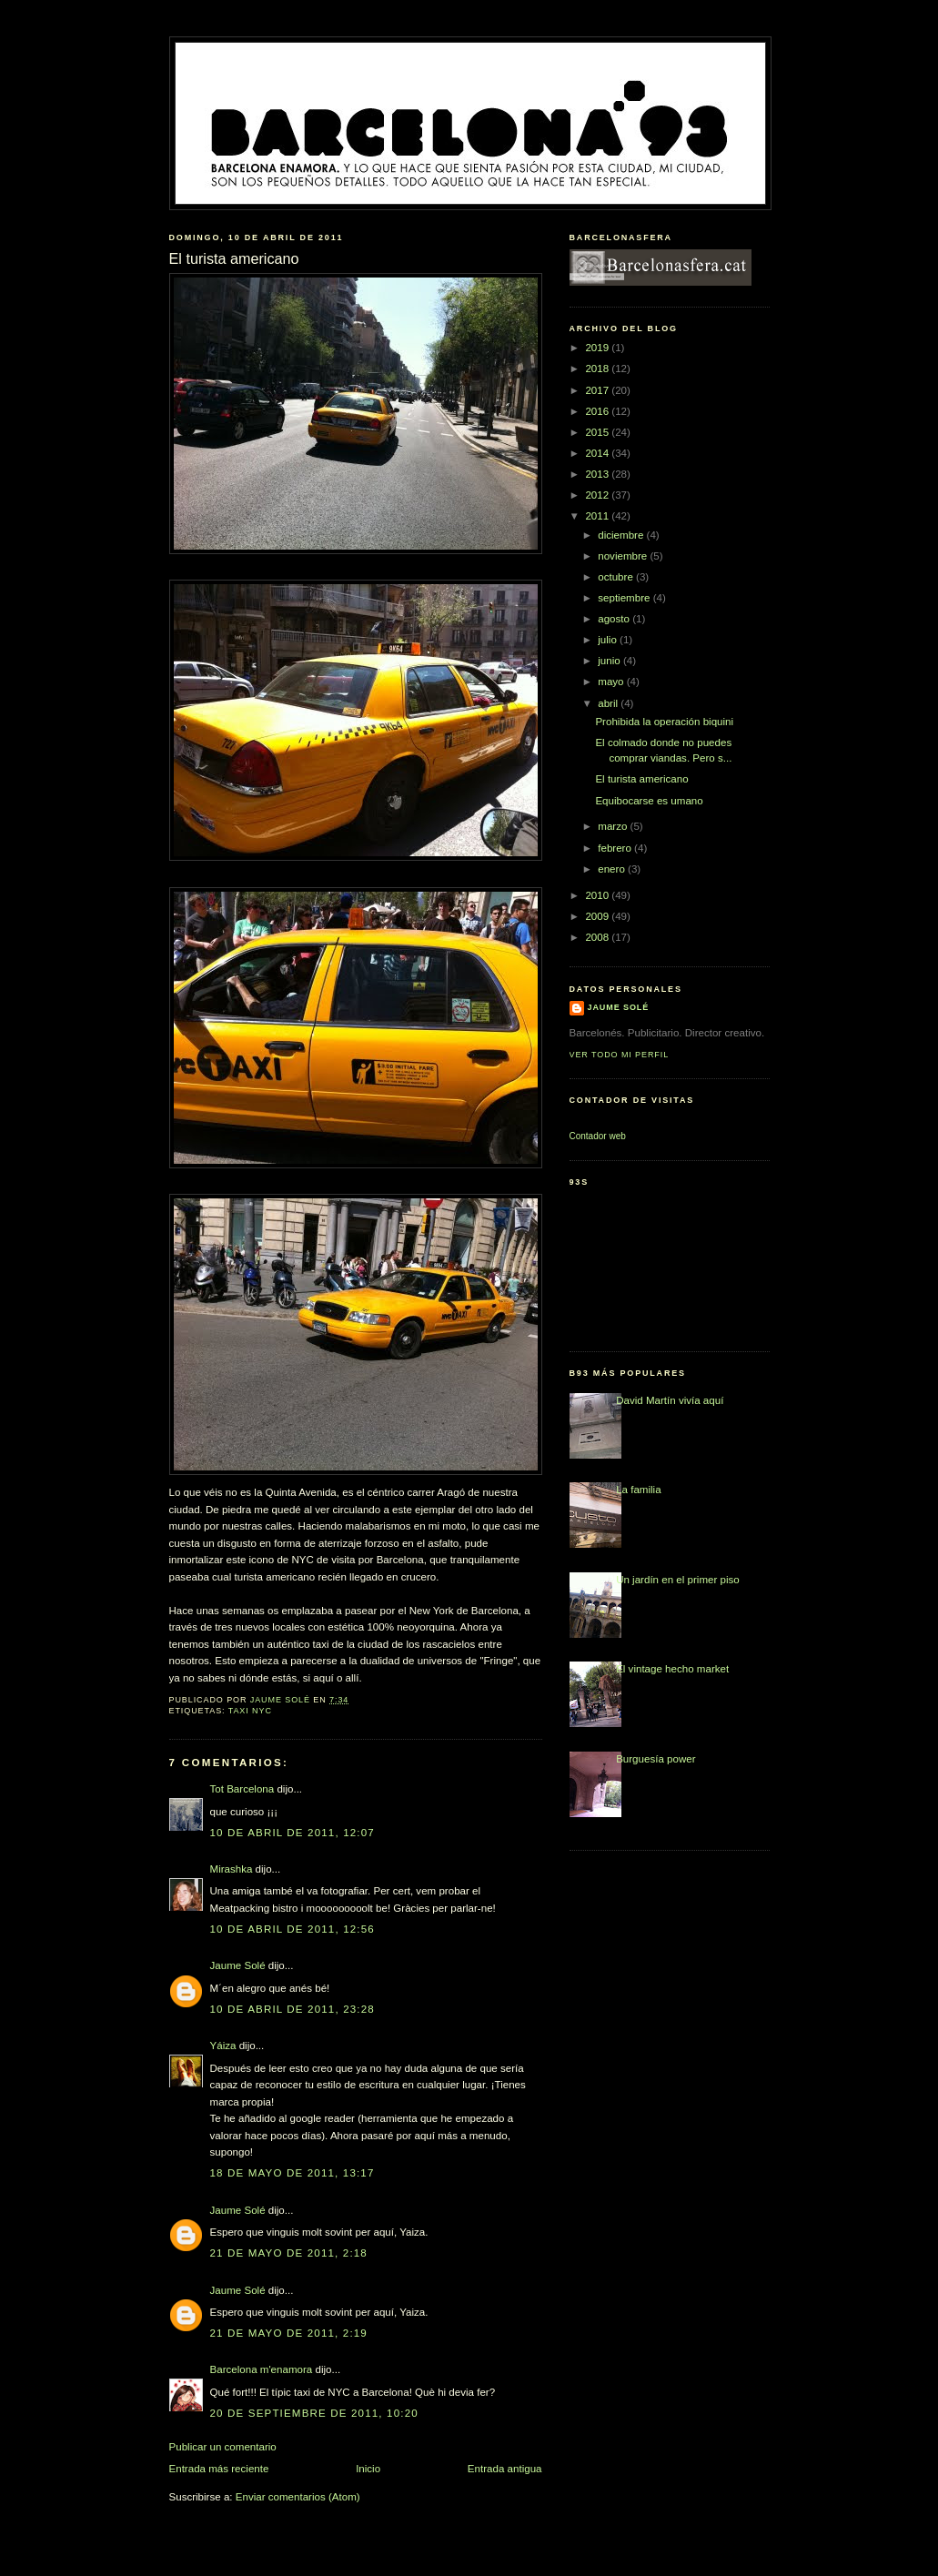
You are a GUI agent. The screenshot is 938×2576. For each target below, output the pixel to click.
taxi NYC (250, 1710)
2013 (598, 474)
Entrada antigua (505, 2468)
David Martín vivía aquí (669, 1400)
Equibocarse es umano (648, 800)
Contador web (598, 1136)
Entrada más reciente (219, 2468)
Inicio (368, 2468)
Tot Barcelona (242, 1788)
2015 (598, 432)
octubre (617, 576)
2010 (598, 895)
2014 (598, 453)
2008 (598, 937)
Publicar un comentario (223, 2446)
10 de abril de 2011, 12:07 (292, 1832)
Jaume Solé (238, 1965)
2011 (598, 515)
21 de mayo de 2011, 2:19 (289, 2333)
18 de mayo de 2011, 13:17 (292, 2172)
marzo (614, 826)
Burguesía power (655, 1758)
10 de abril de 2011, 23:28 (292, 2009)
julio (609, 639)
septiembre (625, 597)
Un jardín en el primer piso (678, 1579)
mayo (612, 681)
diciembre (622, 535)
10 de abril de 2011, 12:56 (292, 1929)
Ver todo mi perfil (620, 1054)
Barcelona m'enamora (261, 2369)
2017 (598, 390)
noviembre (624, 556)
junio (610, 660)
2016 (598, 411)
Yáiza (223, 2045)
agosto (615, 618)
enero (613, 869)
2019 (598, 347)
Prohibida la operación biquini (664, 721)
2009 (598, 916)
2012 (598, 495)
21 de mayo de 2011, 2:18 (289, 2253)
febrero (616, 848)
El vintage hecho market (672, 1668)
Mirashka (231, 1869)
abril (609, 703)
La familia (638, 1489)
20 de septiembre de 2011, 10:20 (314, 2413)
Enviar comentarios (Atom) (298, 2496)
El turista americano (641, 778)
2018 (598, 368)
